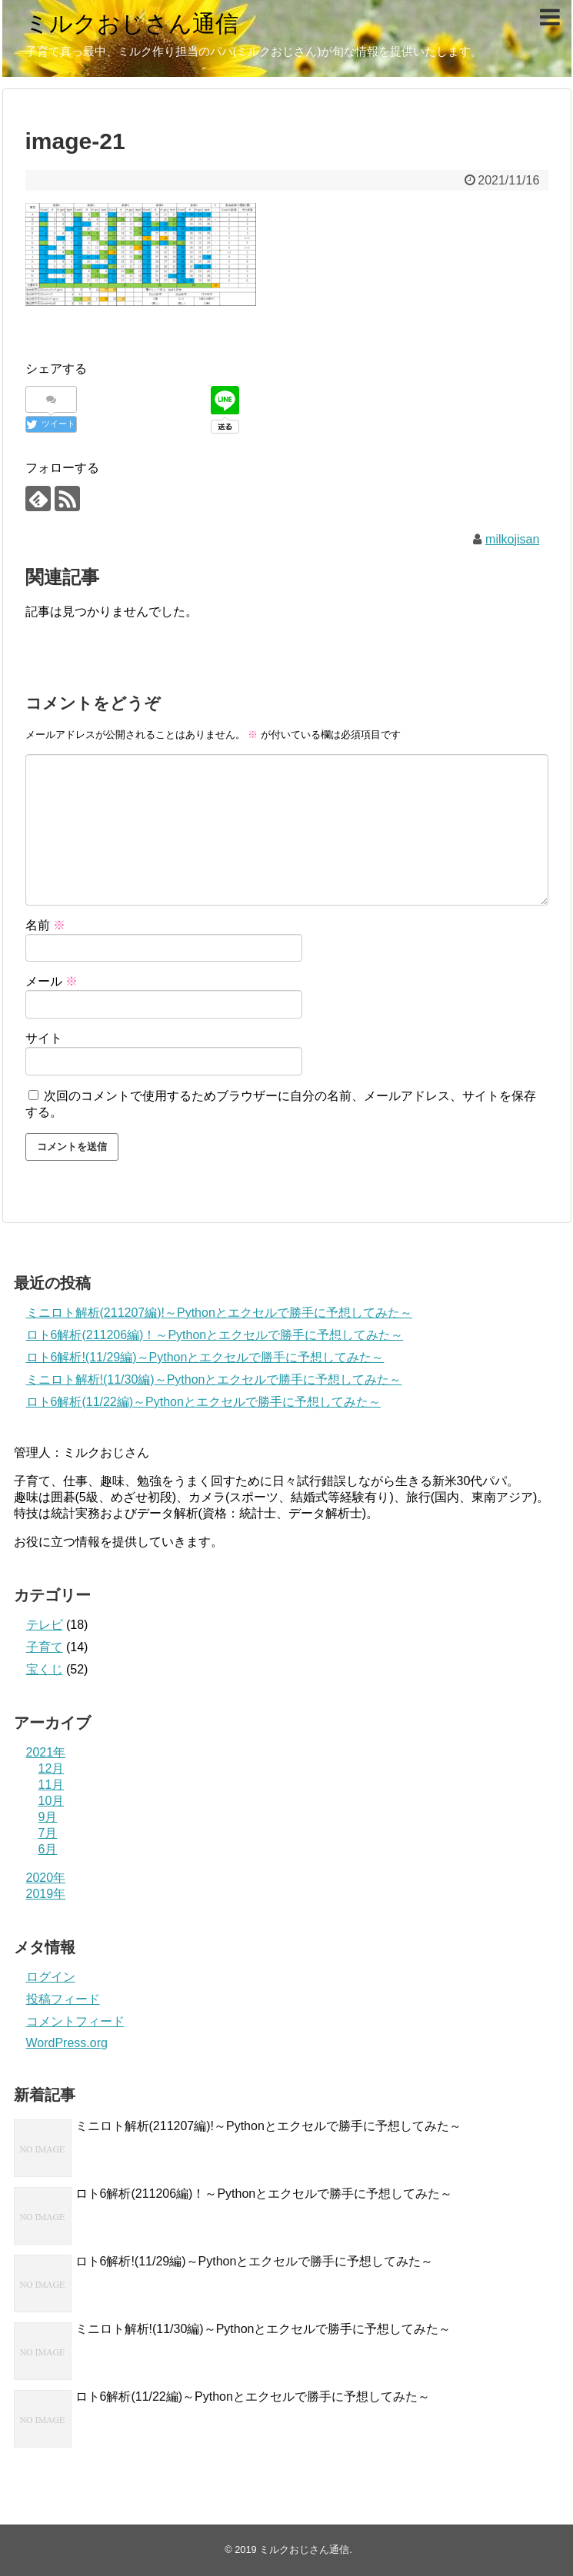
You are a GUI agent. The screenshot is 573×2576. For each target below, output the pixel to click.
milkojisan (512, 539)
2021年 (46, 1752)
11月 (51, 1784)
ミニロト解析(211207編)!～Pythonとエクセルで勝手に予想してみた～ (219, 1312)
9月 (48, 1816)
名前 (45, 925)
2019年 (46, 1893)
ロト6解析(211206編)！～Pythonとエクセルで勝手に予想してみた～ (215, 1334)
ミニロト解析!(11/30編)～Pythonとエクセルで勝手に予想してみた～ (214, 1379)
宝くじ (44, 1669)
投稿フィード (63, 1999)
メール (51, 981)
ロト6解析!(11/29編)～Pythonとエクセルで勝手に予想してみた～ (205, 1357)
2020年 (46, 1877)
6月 (48, 1849)
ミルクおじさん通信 (131, 23)
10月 (51, 1800)
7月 (48, 1833)
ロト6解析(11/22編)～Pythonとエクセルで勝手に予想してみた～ (203, 1401)
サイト (43, 1038)
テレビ (44, 1624)
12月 (51, 1768)
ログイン (50, 1976)
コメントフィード (75, 2021)
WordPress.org (67, 2042)
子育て (44, 1647)
